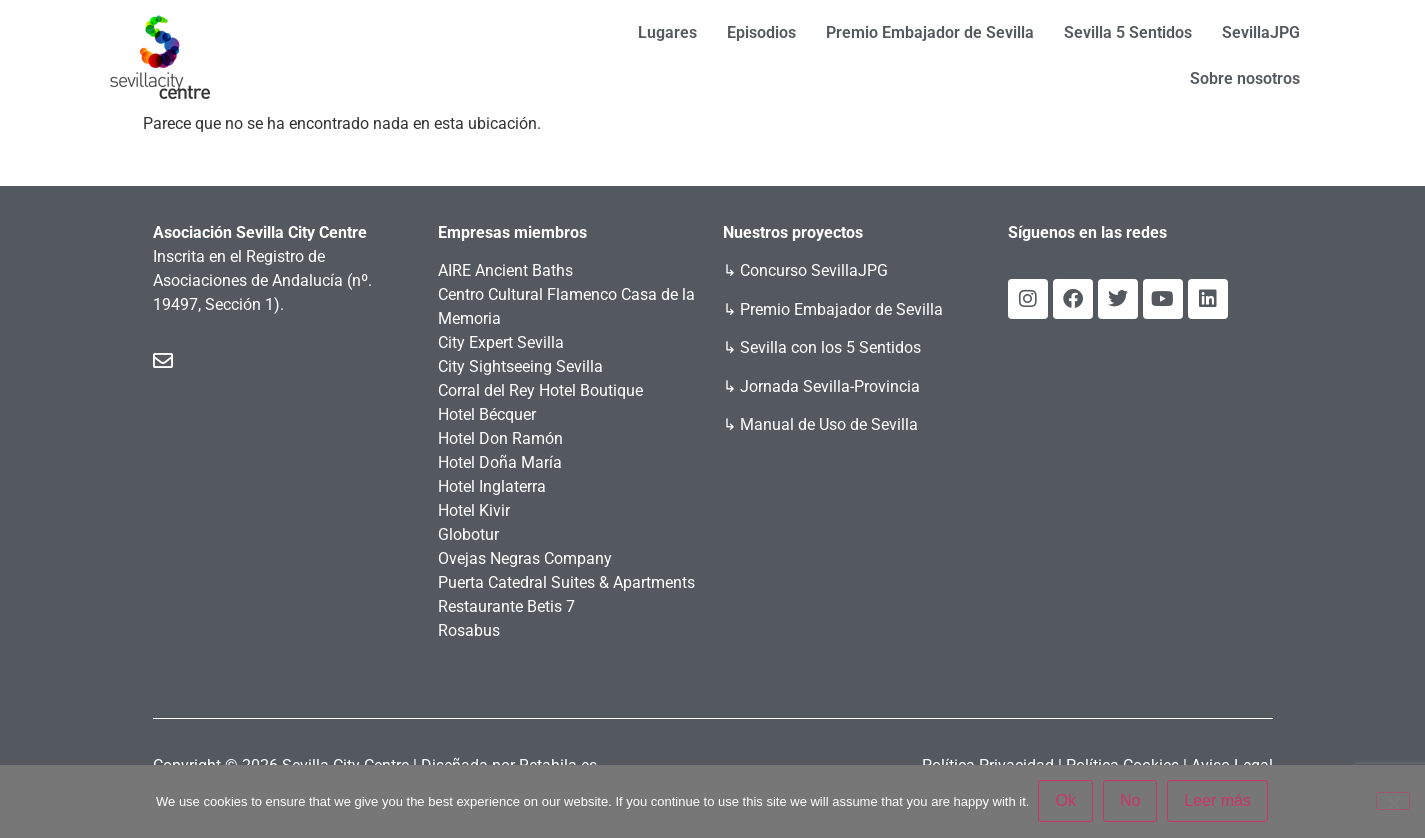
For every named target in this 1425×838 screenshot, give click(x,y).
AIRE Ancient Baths (505, 270)
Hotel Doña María (500, 462)
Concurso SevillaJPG (814, 270)
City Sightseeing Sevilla (520, 366)
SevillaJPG (1261, 32)
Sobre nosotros (1245, 78)
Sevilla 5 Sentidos (1128, 32)
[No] (1393, 801)
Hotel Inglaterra (492, 486)
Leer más (1218, 801)
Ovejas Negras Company (525, 558)
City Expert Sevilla (501, 342)
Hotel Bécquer (487, 414)
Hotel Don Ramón (500, 438)
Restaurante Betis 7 (506, 606)
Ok (1066, 801)
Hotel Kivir (474, 510)
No (1131, 801)
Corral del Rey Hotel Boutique (540, 390)
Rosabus (469, 630)
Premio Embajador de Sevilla (930, 32)
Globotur (468, 534)
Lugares (667, 32)
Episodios (761, 32)
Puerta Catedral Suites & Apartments (566, 582)
